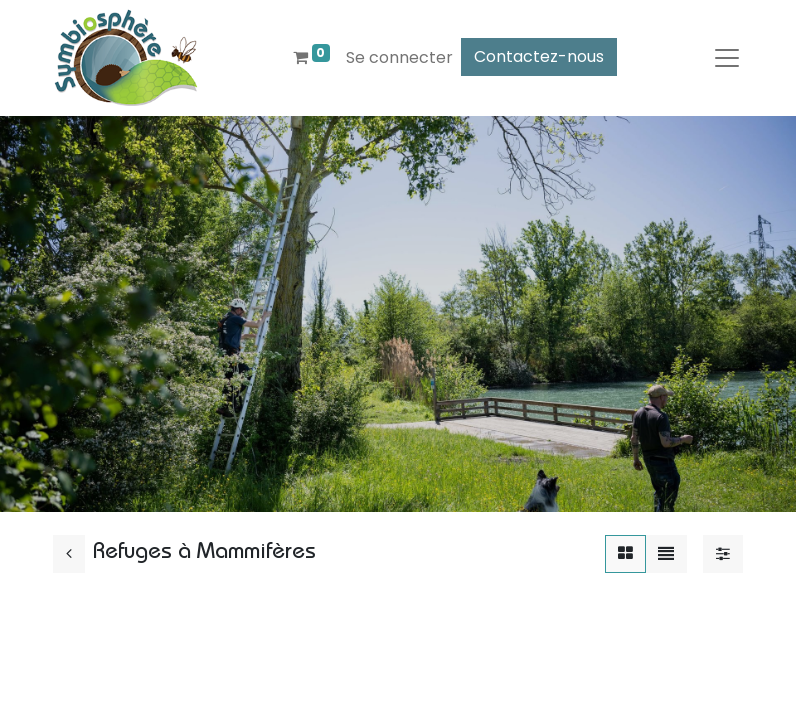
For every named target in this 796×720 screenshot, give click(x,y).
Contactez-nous (539, 56)
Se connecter (399, 57)
